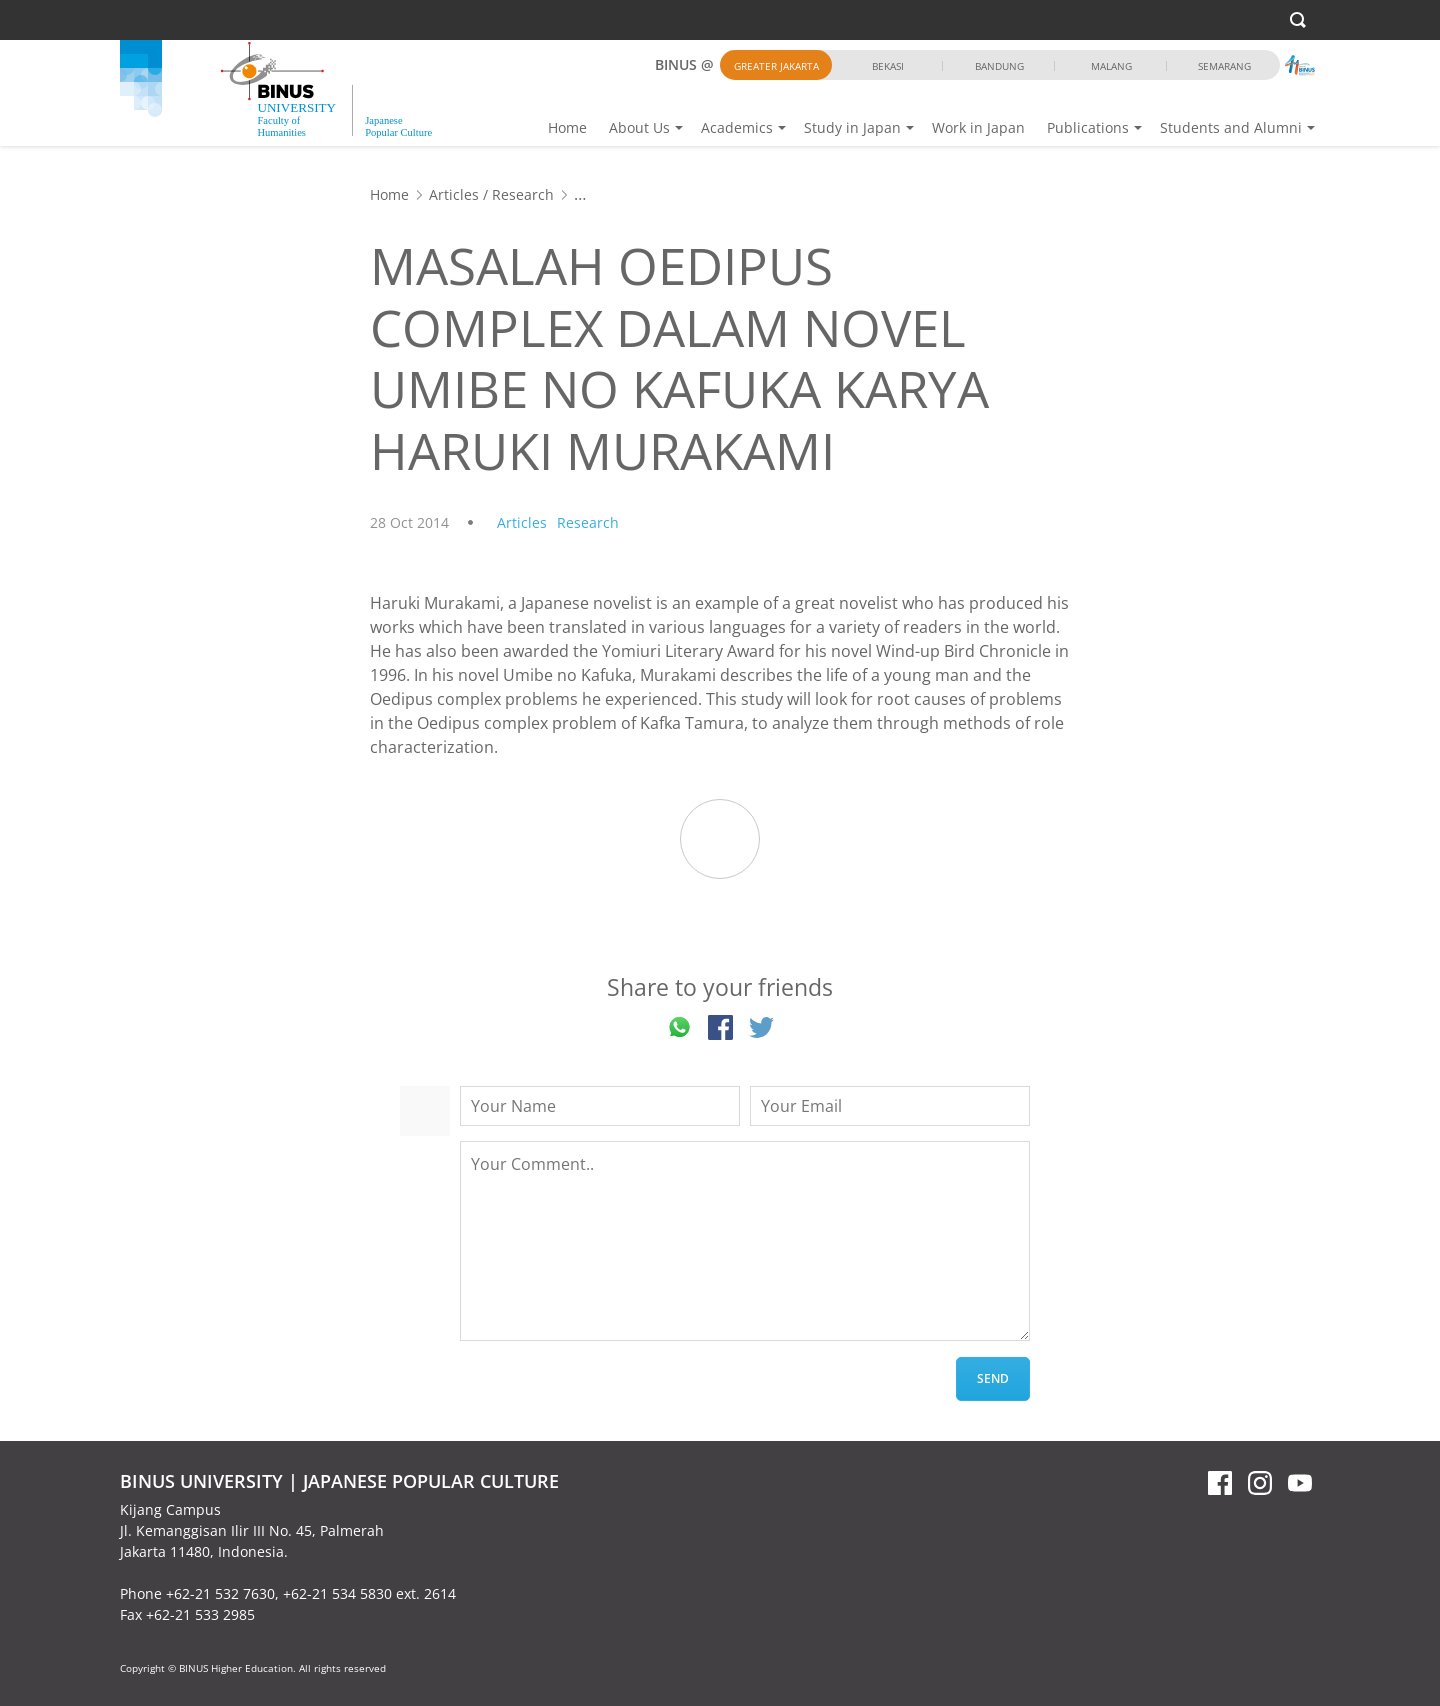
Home (567, 127)
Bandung (999, 66)
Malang (1111, 66)
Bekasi (888, 66)
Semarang (1224, 66)
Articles (454, 194)
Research (523, 194)
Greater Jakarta (776, 66)
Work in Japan (978, 127)
